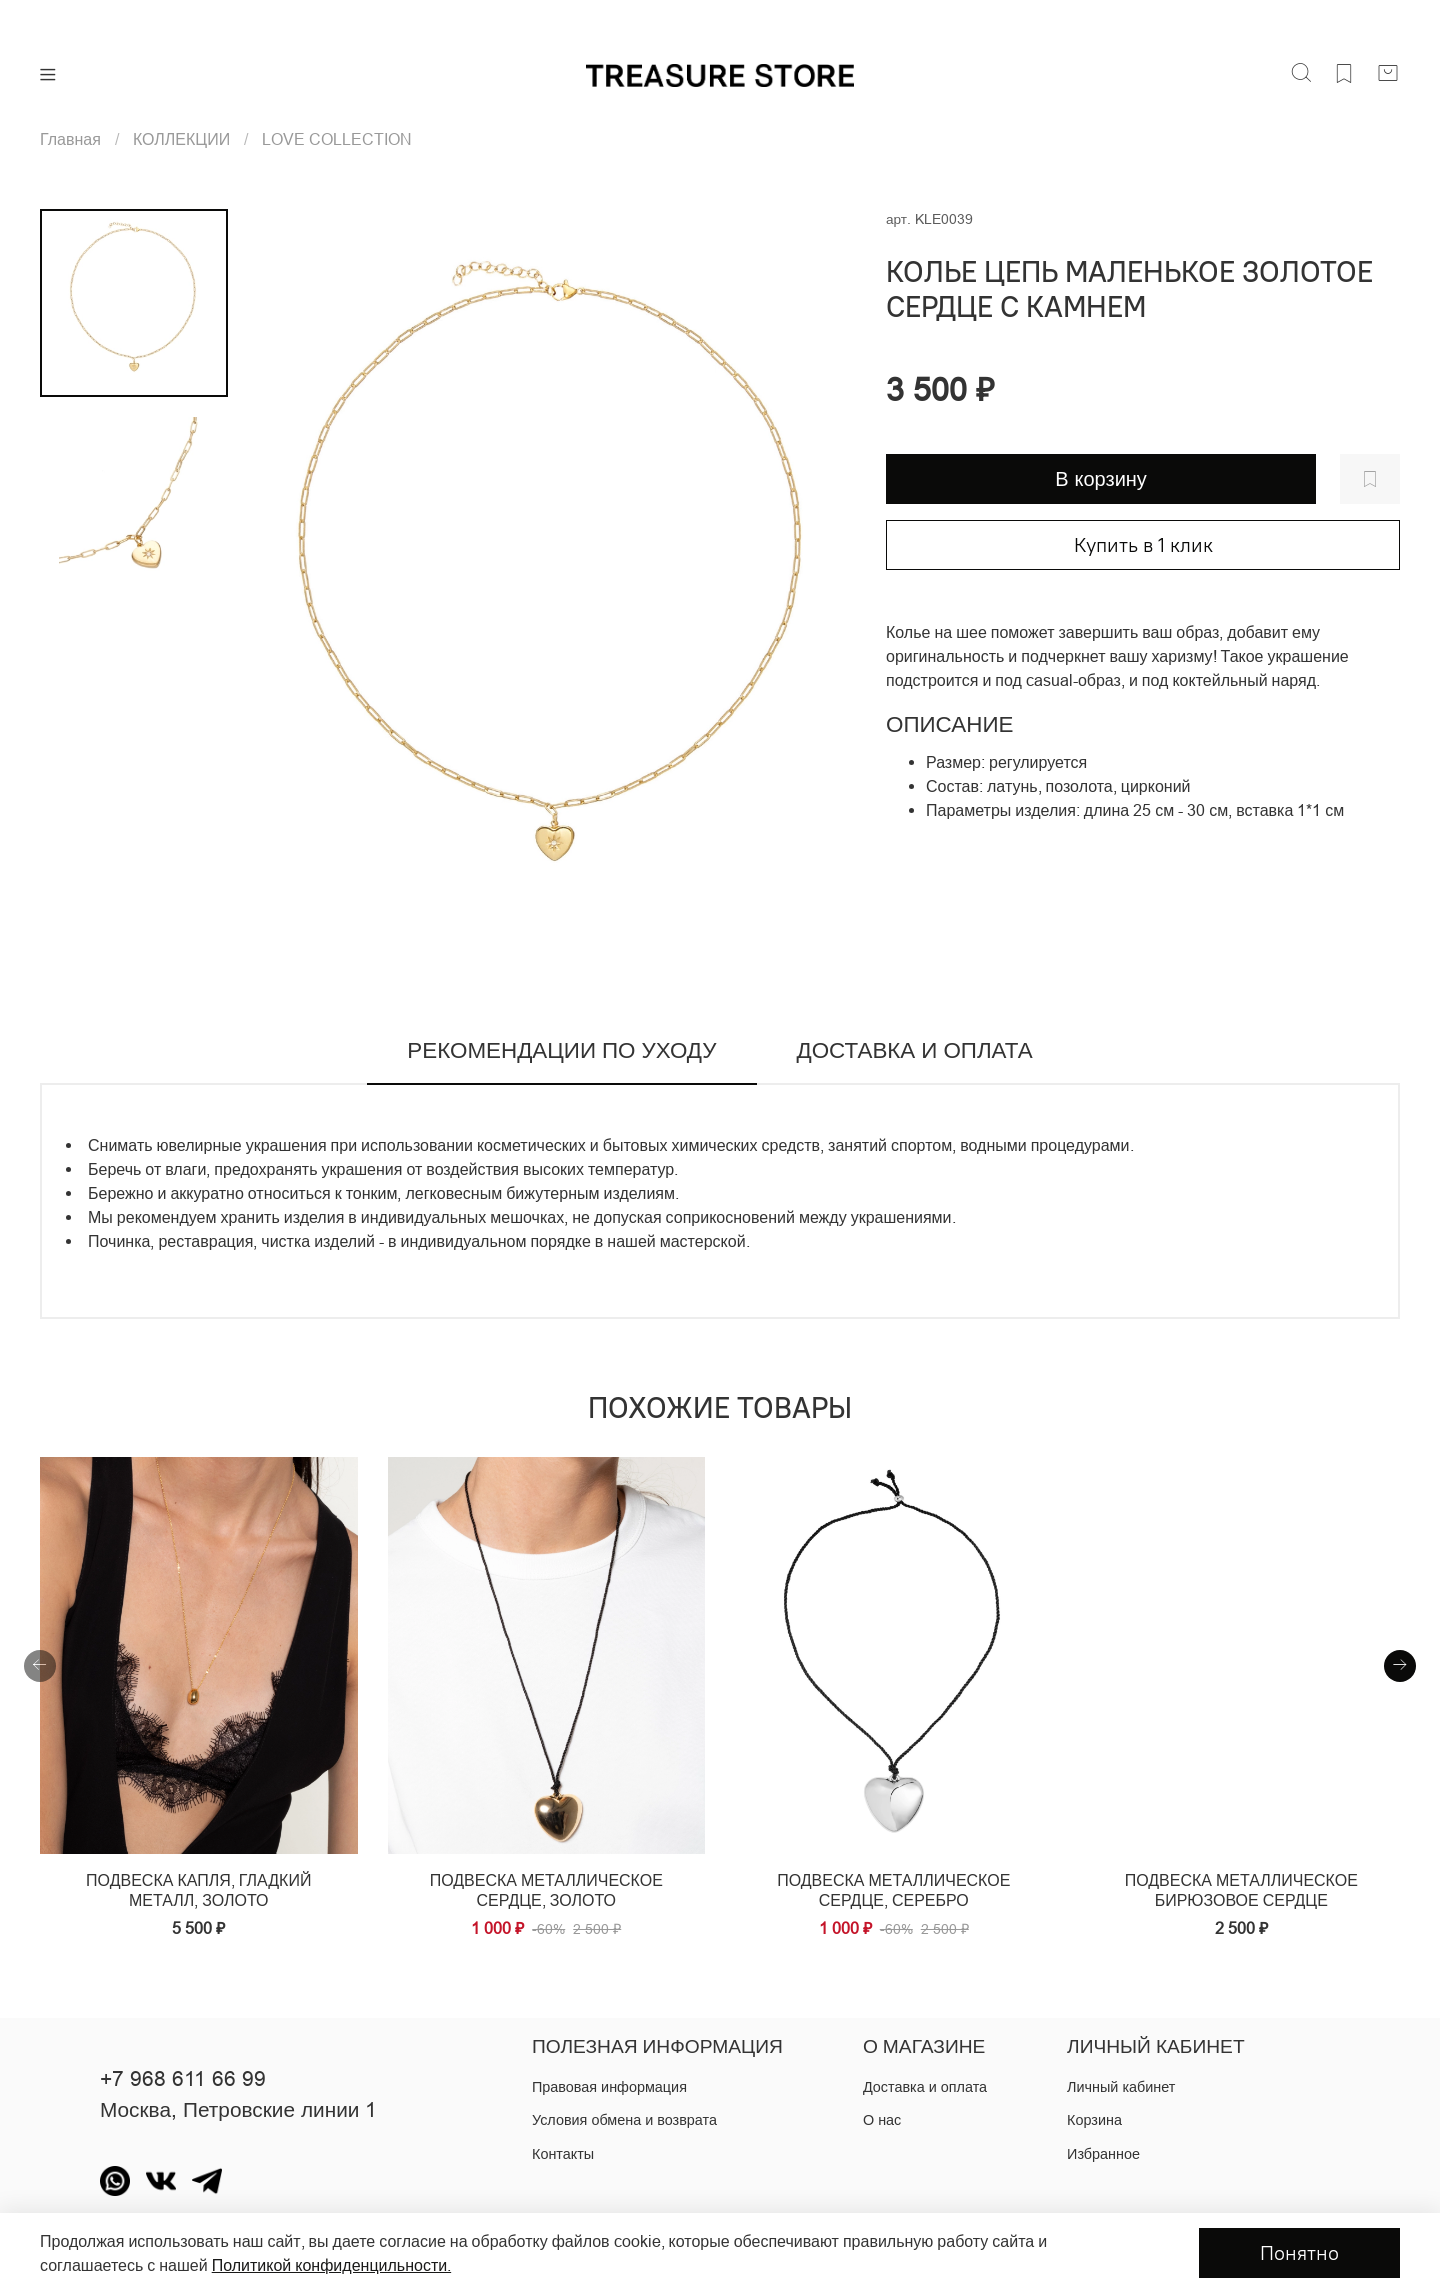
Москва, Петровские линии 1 (238, 2110)
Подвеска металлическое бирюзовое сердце (1241, 1890)
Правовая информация (609, 2087)
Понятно (1299, 2252)
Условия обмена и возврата (624, 2120)
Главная (70, 139)
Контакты (563, 2154)
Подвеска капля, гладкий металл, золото (198, 1890)
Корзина (1094, 2120)
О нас (882, 2120)
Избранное (1103, 2154)
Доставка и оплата (925, 2087)
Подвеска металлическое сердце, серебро (893, 1890)
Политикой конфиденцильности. (331, 2265)
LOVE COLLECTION (337, 139)
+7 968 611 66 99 (183, 2079)
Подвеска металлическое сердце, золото (546, 1890)
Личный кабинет (1121, 2087)
